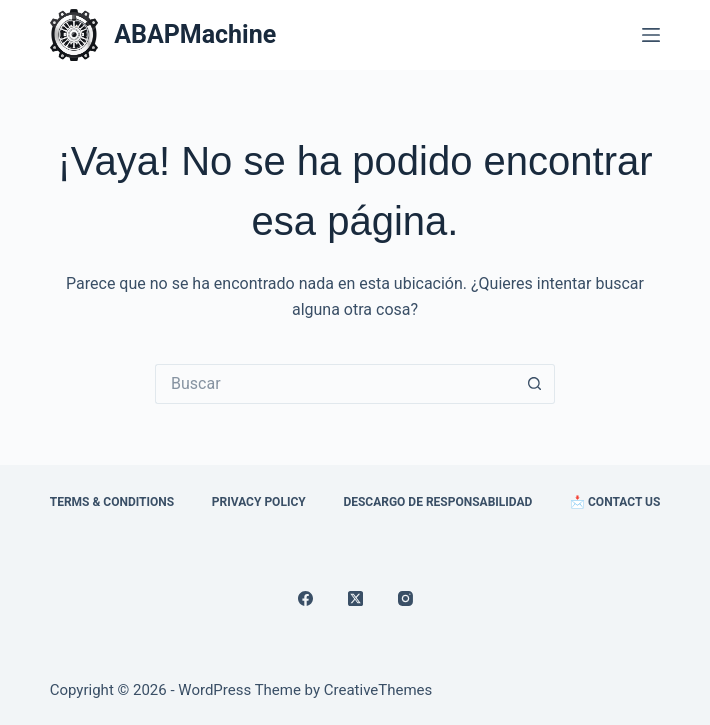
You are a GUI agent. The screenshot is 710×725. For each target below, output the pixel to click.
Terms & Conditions (112, 502)
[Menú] (651, 35)
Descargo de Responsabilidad (437, 502)
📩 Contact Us (615, 502)
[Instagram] (405, 598)
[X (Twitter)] (355, 598)
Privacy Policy (259, 502)
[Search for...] (335, 384)
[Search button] (535, 384)
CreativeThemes (378, 690)
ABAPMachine (195, 34)
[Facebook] (305, 598)
